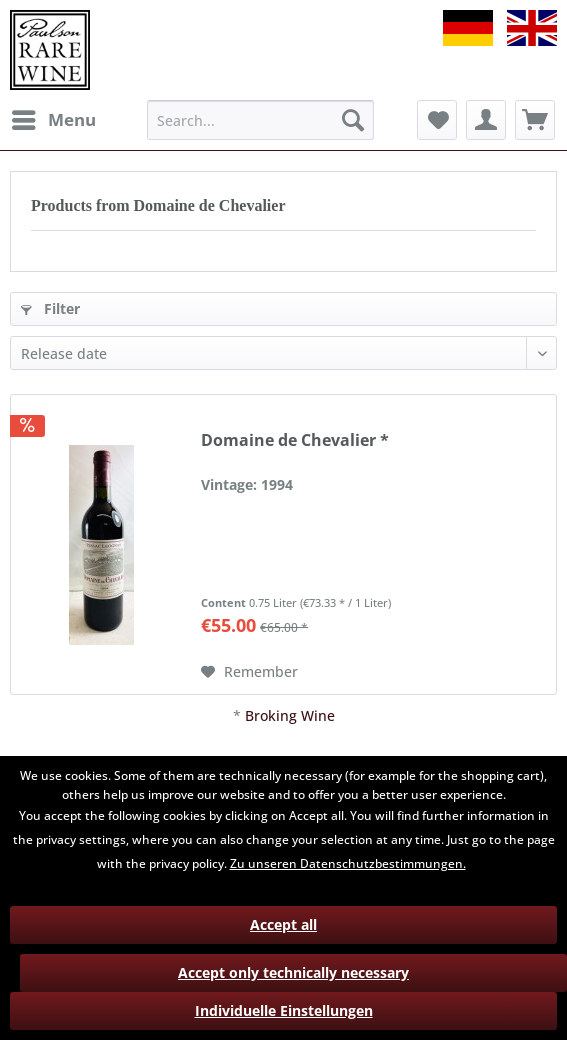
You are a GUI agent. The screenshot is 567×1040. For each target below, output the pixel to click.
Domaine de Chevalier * (295, 440)
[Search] (353, 120)
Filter (50, 308)
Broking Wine (290, 715)
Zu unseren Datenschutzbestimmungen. (348, 863)
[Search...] (260, 120)
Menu (54, 117)
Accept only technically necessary (293, 972)
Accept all (283, 924)
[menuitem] (53, 120)
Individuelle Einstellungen (284, 1010)
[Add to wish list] (249, 672)
